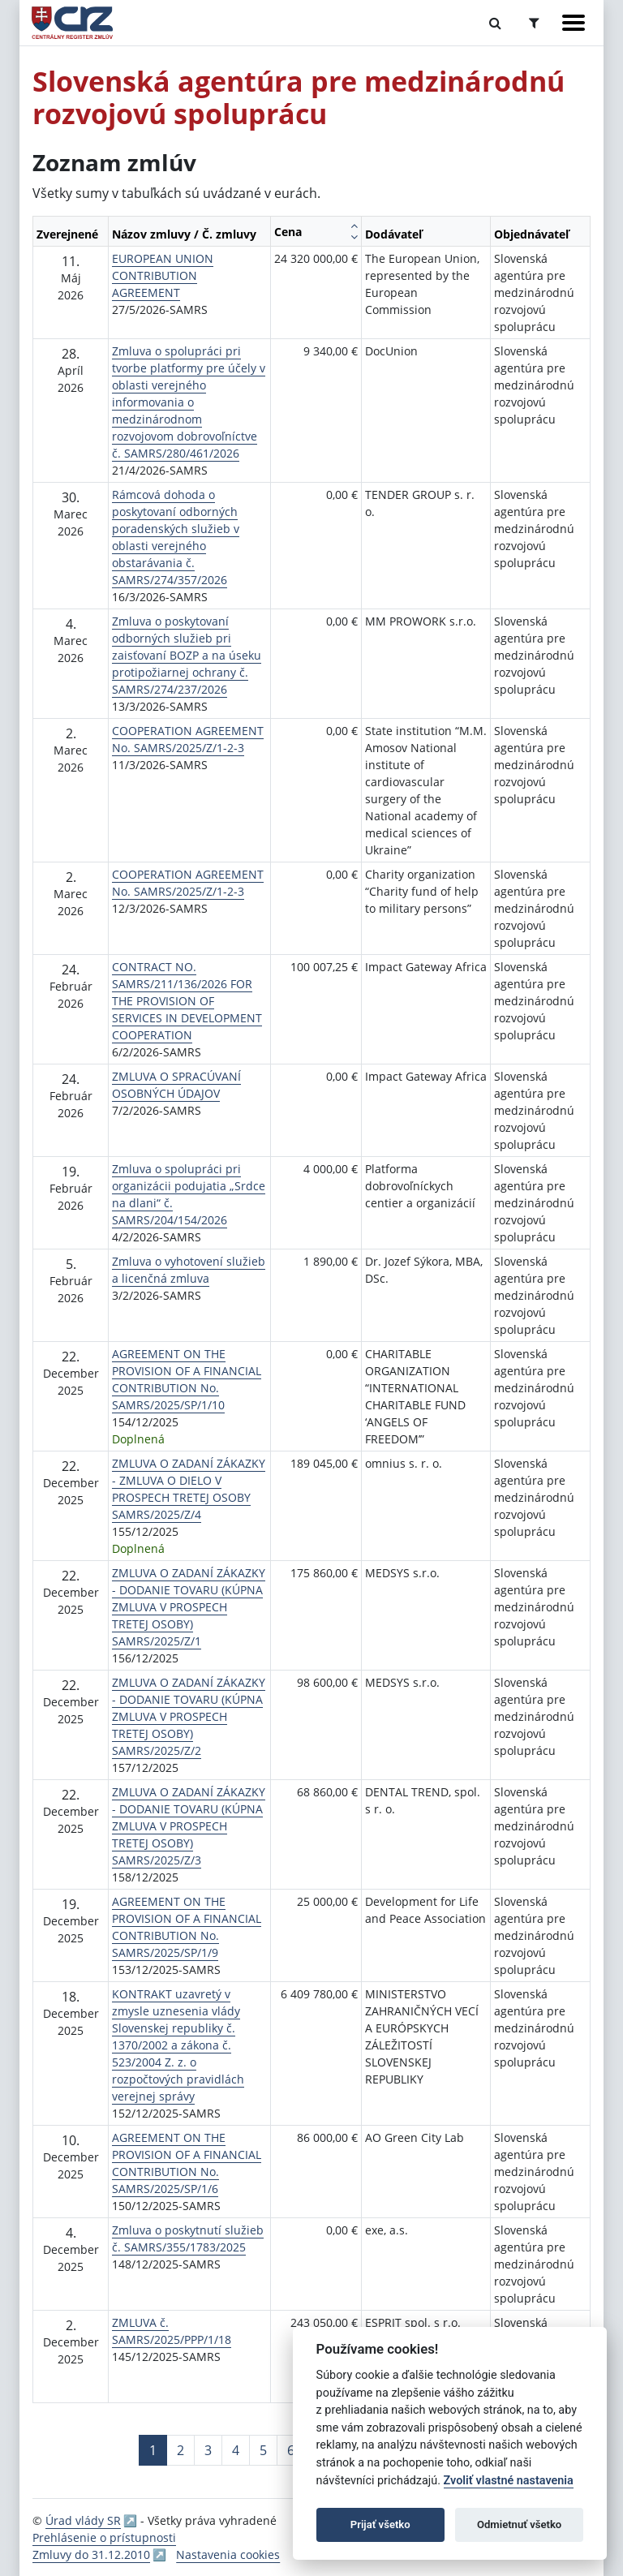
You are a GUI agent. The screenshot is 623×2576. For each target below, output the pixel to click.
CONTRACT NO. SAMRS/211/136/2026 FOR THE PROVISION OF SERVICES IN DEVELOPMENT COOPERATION (187, 1001)
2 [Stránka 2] (180, 2450)
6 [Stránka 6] (290, 2450)
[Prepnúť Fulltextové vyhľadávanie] (495, 22)
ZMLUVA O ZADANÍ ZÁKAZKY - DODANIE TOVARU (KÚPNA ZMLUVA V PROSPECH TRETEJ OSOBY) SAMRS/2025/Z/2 (188, 1716)
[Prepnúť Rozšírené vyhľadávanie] (534, 22)
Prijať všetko (380, 2524)
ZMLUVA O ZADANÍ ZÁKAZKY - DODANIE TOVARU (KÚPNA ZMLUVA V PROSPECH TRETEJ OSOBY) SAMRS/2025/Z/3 (188, 1826)
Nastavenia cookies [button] (228, 2554)
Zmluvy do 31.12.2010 (91, 2554)
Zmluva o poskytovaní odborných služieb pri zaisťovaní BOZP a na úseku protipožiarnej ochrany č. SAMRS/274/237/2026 (186, 655)
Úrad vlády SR (83, 2520)
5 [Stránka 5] (263, 2450)
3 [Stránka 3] (208, 2450)
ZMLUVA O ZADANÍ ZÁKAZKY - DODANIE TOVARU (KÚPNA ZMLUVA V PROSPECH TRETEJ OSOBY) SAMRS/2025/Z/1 (188, 1607)
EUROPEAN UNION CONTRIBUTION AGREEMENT (162, 275)
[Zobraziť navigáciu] (573, 22)
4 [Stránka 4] (235, 2450)
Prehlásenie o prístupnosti (104, 2537)
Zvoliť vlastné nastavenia (509, 2481)
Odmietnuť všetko (519, 2524)
